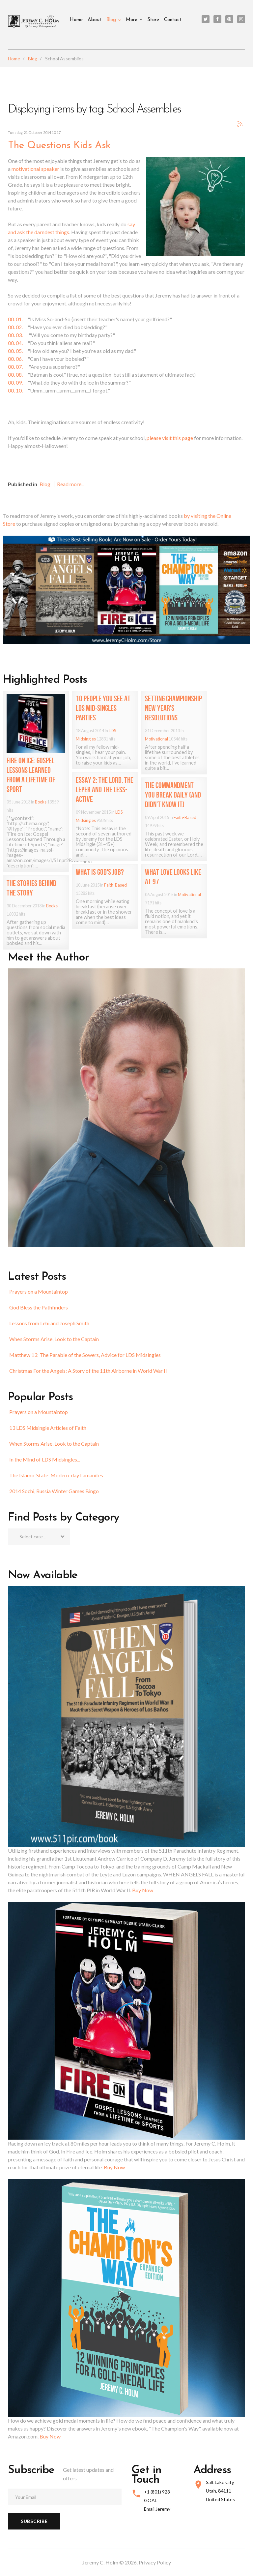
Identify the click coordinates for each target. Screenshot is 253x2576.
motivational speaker (35, 169)
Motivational (156, 738)
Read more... (70, 484)
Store (153, 19)
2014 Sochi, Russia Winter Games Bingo (54, 1491)
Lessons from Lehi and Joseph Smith (49, 1323)
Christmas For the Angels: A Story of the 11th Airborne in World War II (88, 1370)
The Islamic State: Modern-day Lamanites (56, 1475)
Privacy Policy (155, 2562)
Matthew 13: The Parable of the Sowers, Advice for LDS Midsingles (85, 1355)
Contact (173, 19)
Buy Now (142, 1890)
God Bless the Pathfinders (38, 1307)
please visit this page (170, 438)
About (94, 19)
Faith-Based (185, 817)
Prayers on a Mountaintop (38, 1291)
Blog (111, 19)
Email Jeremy (157, 2509)
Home (76, 19)
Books (40, 801)
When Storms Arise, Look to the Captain (54, 1339)
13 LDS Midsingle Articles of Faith (47, 1428)
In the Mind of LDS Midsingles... (44, 1459)
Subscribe (34, 2521)
